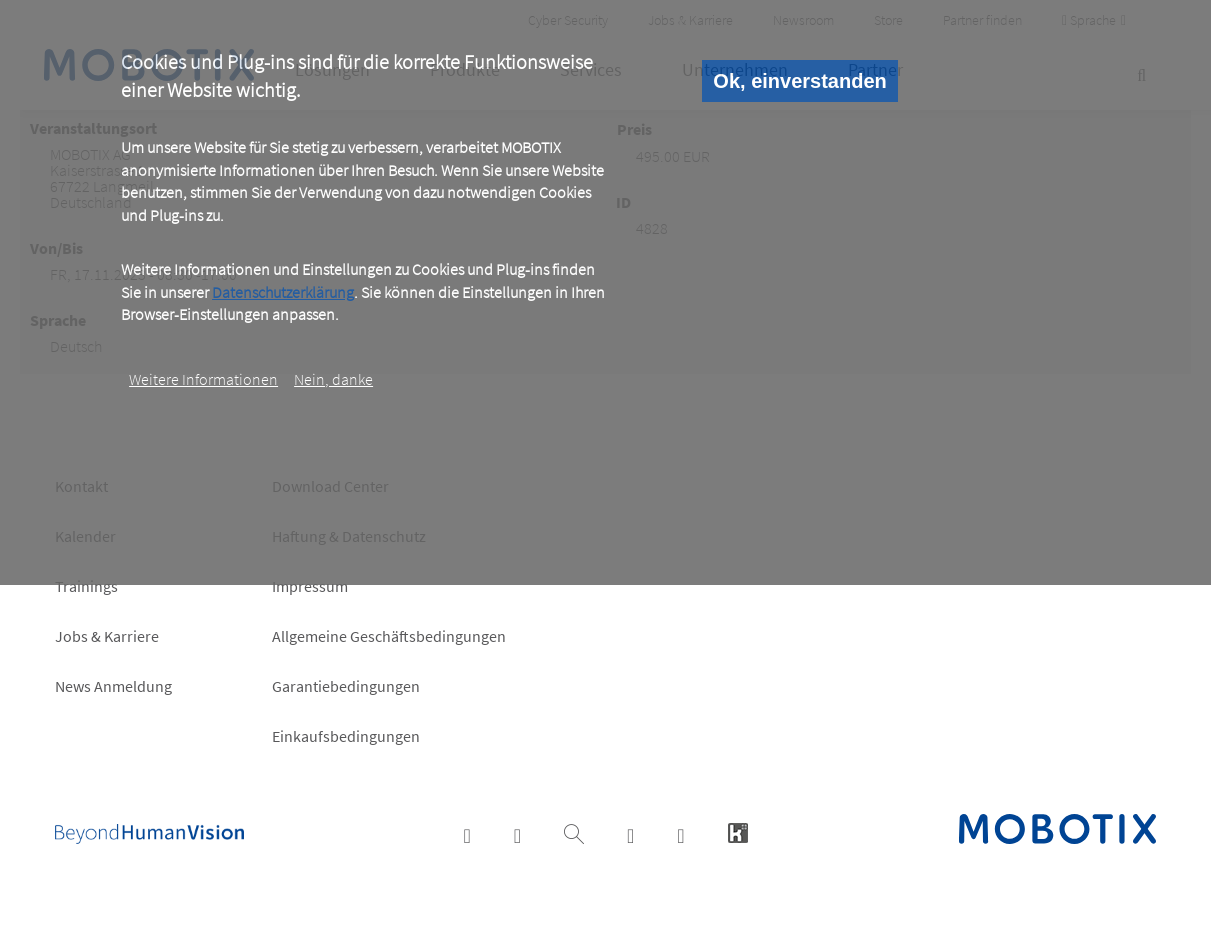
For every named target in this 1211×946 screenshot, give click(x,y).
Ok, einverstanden (799, 81)
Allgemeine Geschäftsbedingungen (389, 636)
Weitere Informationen (203, 379)
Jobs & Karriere (107, 636)
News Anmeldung (113, 686)
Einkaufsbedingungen (346, 736)
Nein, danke (333, 379)
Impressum (310, 586)
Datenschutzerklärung (283, 292)
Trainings (86, 586)
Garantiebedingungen (346, 686)
